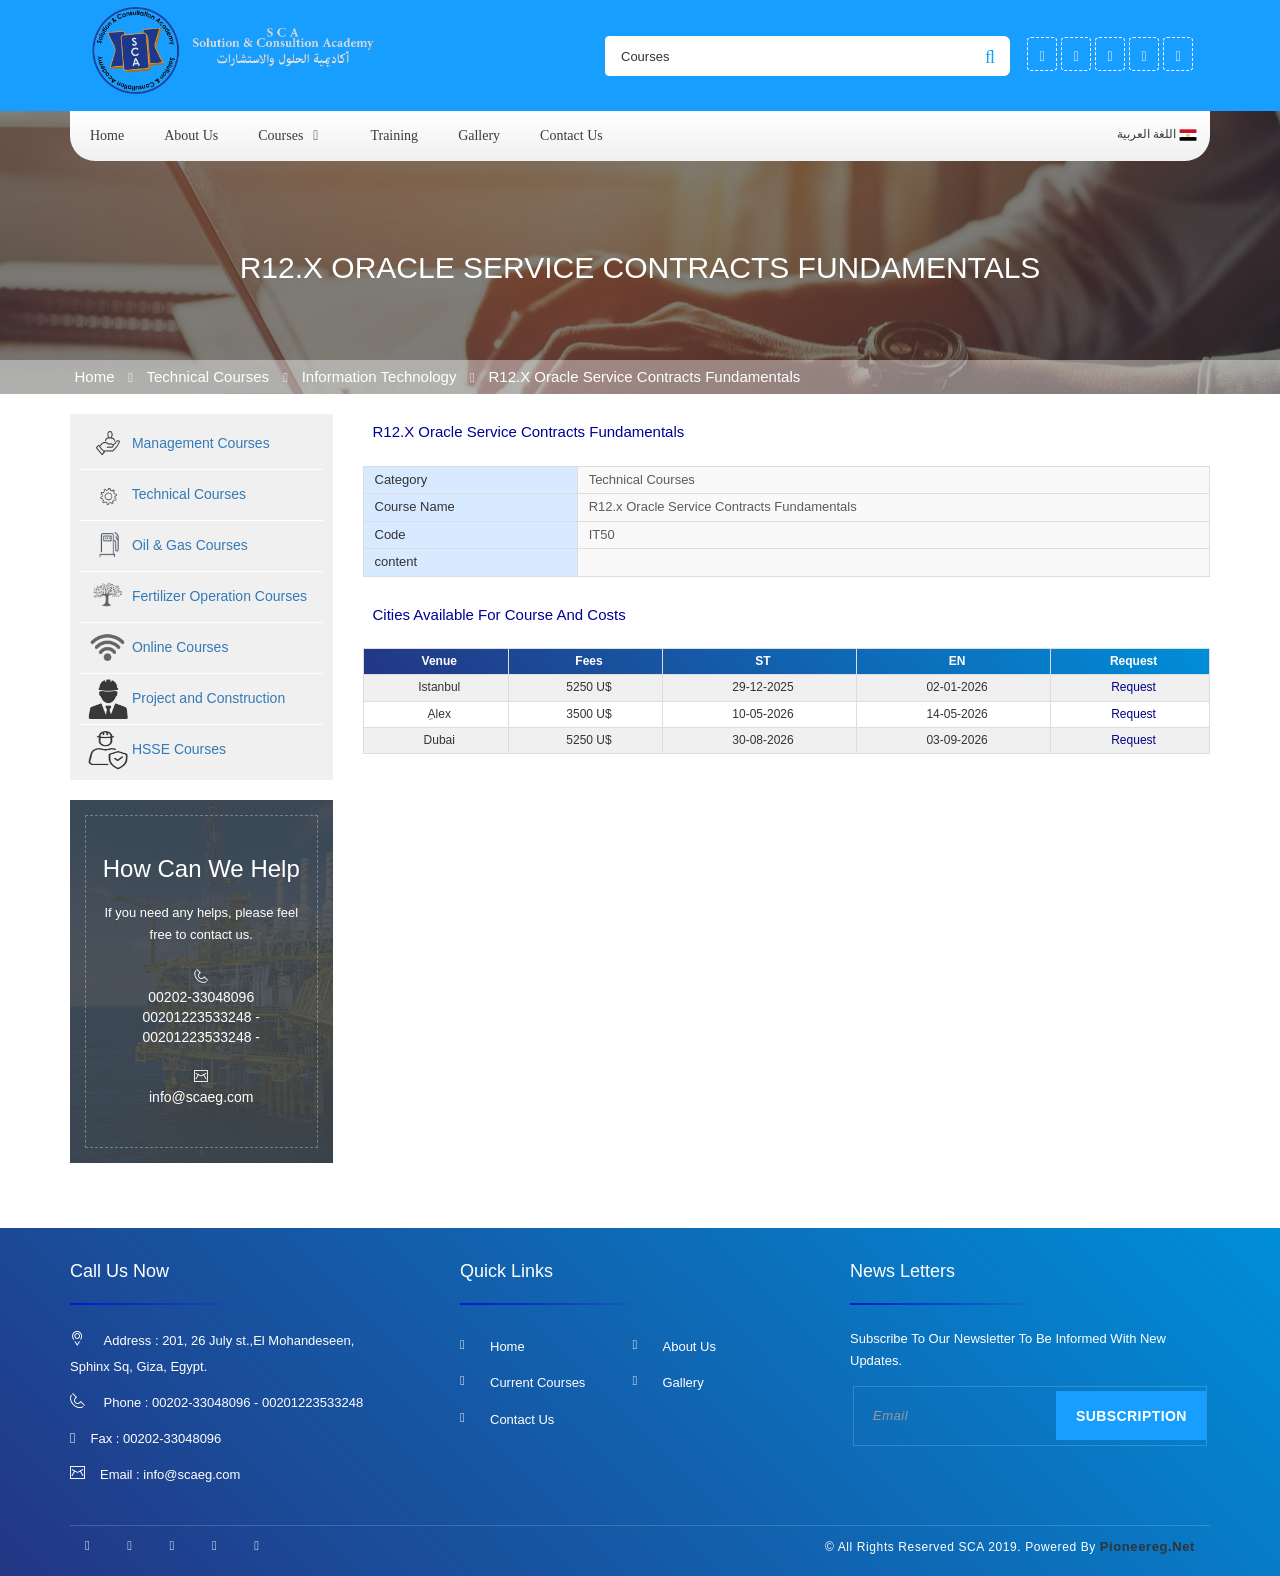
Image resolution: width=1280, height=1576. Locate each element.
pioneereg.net (1147, 1546)
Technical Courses (210, 376)
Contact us (571, 135)
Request (1133, 687)
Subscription (1131, 1416)
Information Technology (379, 376)
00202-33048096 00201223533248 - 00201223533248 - (201, 1017)
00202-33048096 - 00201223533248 (257, 1402)
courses (280, 135)
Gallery (479, 135)
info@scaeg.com (191, 1474)
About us (191, 135)
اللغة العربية (1157, 135)
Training (394, 135)
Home (107, 135)
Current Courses (537, 1382)
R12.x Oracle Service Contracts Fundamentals (644, 376)
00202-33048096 (172, 1438)
